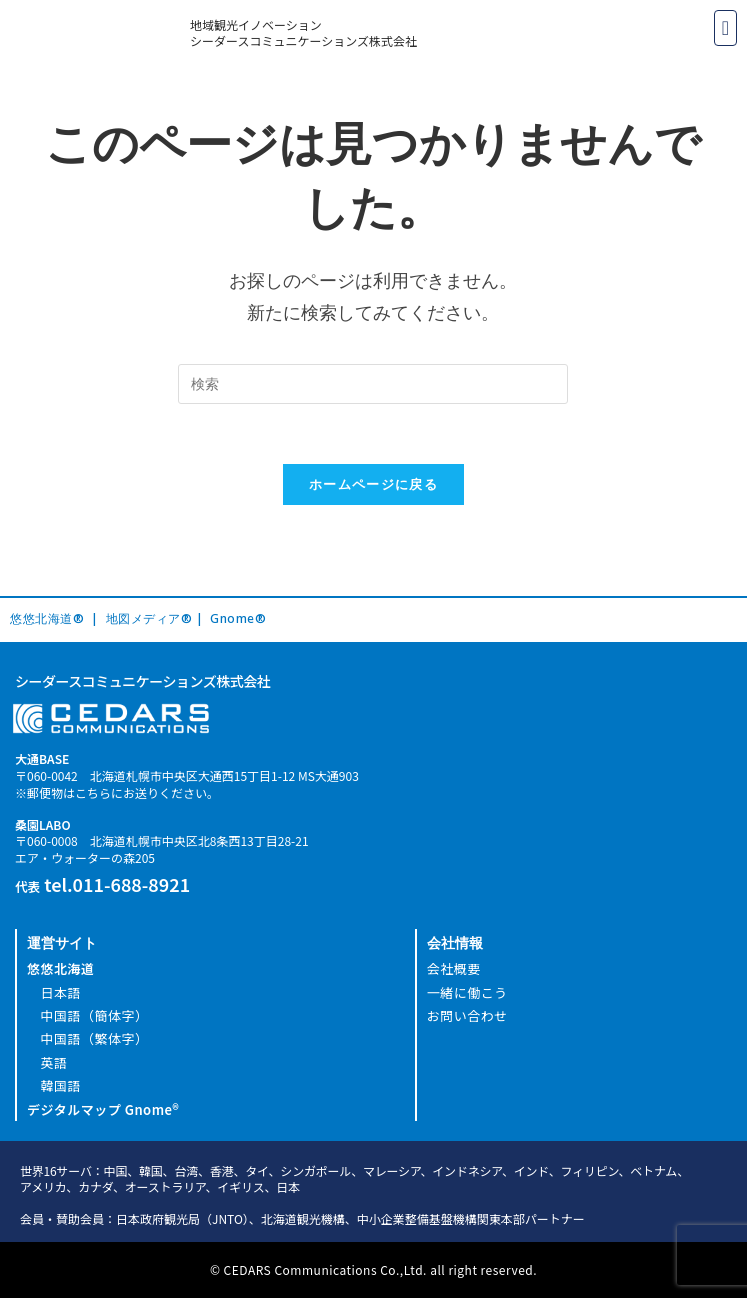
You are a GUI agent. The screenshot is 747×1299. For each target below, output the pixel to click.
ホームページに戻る (373, 485)
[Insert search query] (373, 384)
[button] (725, 28)
